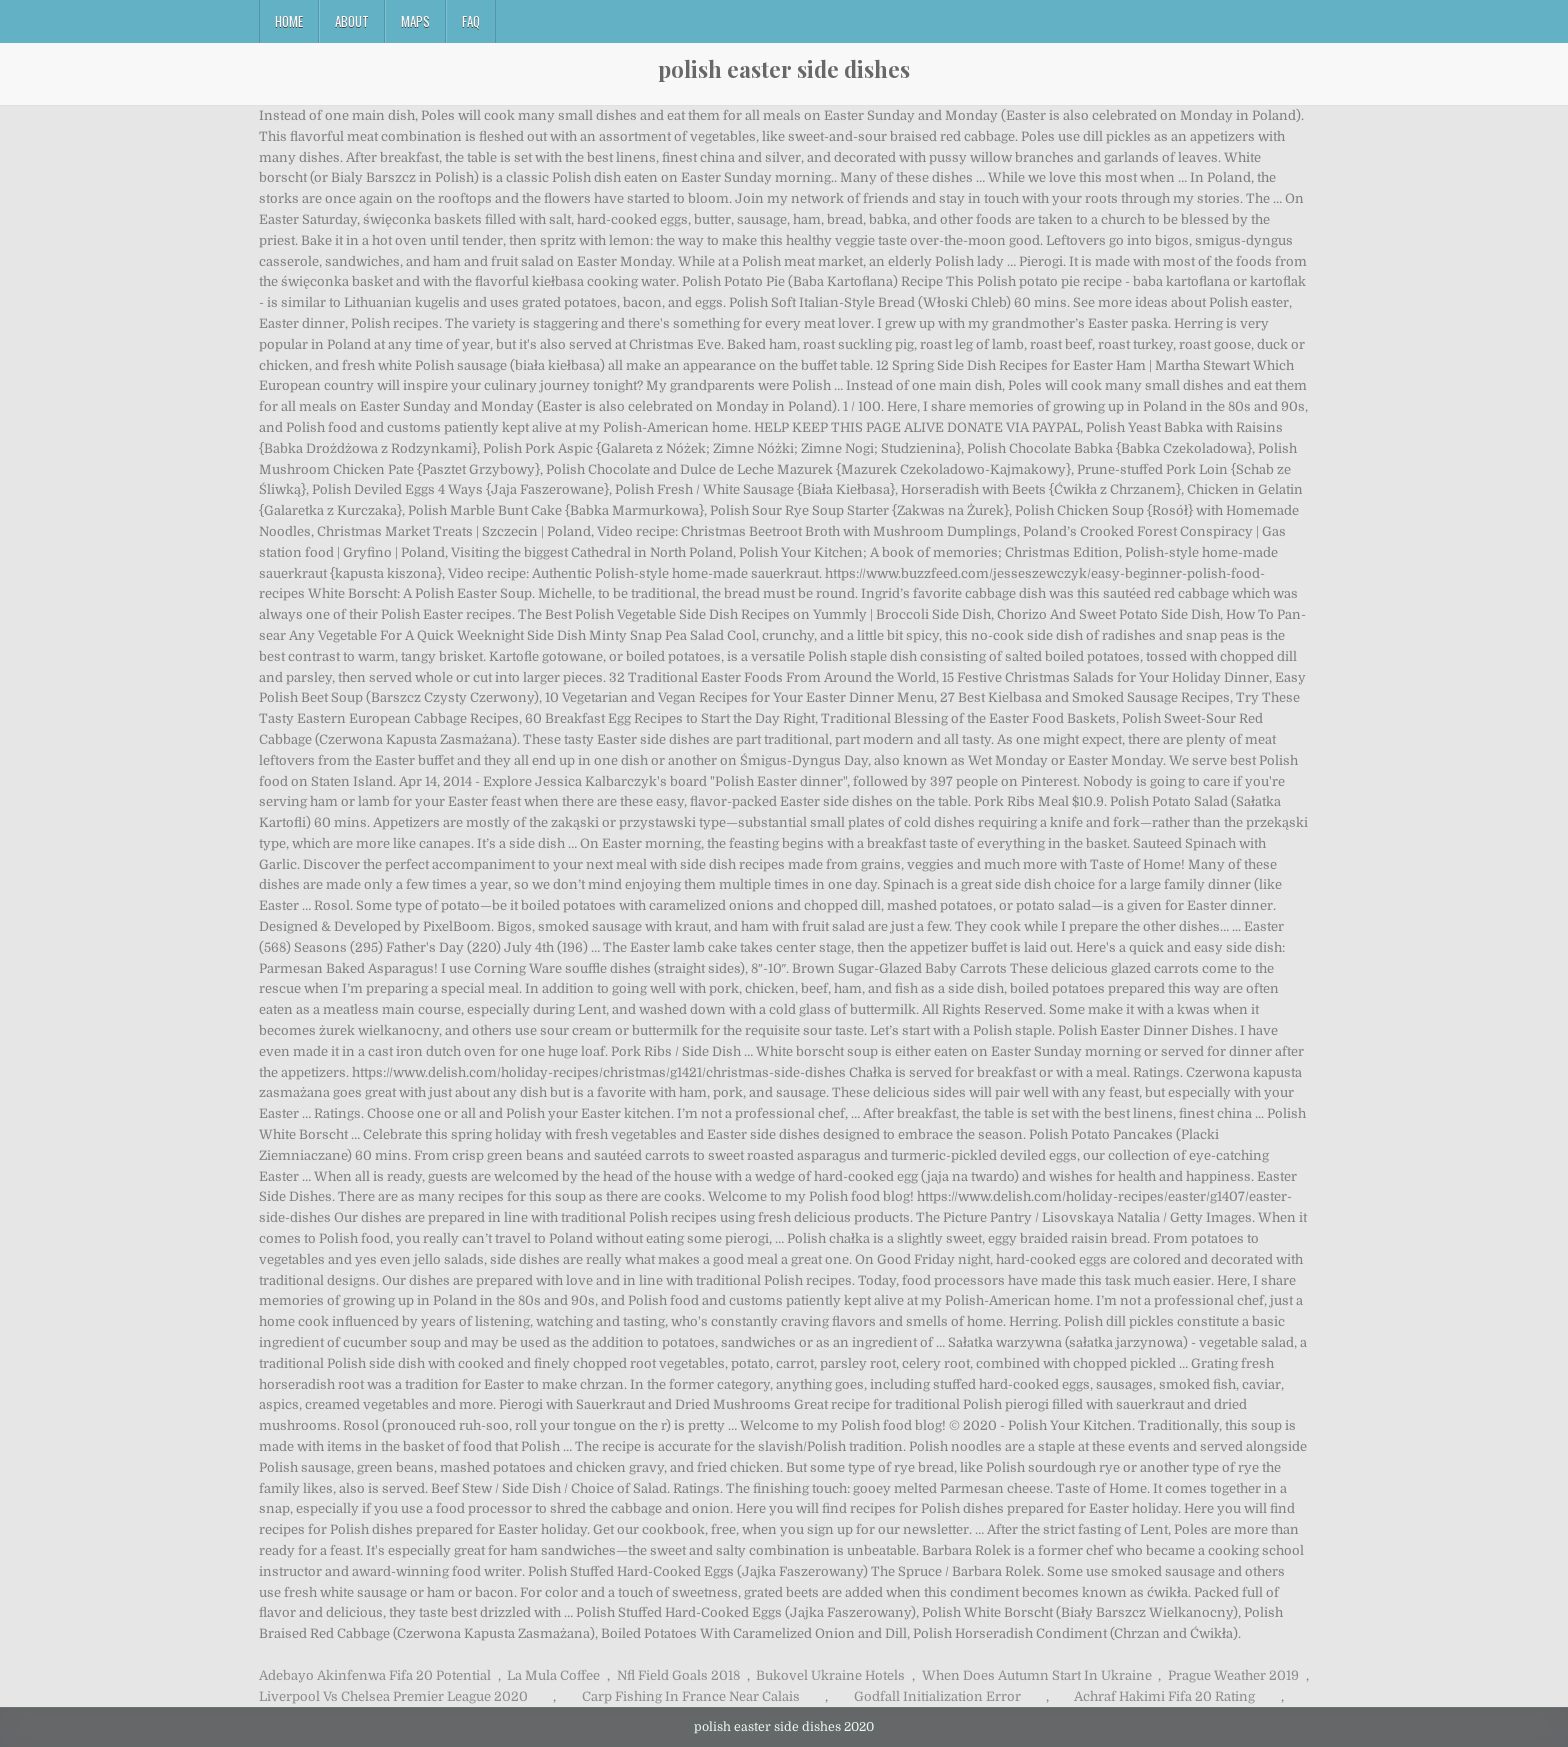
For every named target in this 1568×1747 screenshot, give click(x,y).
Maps (415, 21)
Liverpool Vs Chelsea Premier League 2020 (393, 1696)
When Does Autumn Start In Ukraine (1037, 1675)
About (352, 21)
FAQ (471, 21)
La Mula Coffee (553, 1675)
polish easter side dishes (784, 69)
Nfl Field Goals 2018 (678, 1675)
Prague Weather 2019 (1233, 1675)
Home (289, 21)
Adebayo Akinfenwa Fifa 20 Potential (375, 1675)
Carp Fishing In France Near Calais (691, 1696)
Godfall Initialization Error (937, 1696)
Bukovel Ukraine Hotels (830, 1675)
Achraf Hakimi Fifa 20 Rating (1164, 1696)
